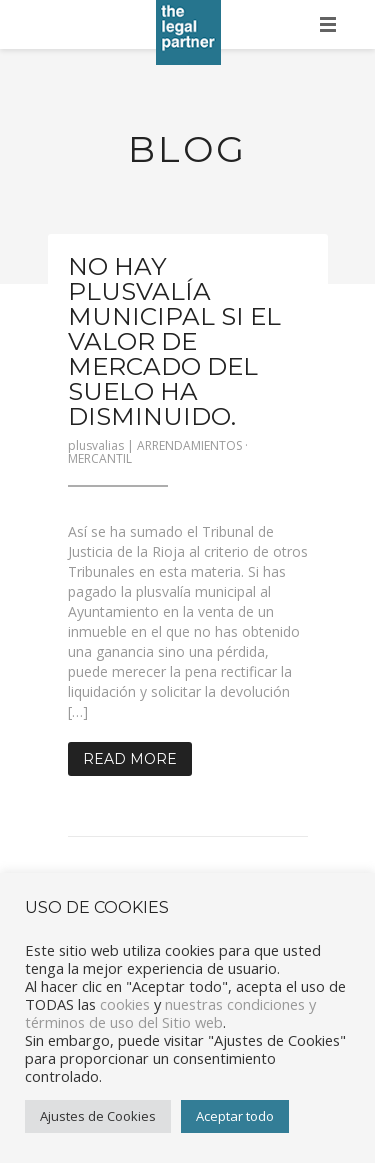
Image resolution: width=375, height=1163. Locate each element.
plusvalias (96, 445)
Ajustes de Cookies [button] (98, 1116)
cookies (125, 1004)
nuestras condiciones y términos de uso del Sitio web (170, 1013)
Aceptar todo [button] (235, 1116)
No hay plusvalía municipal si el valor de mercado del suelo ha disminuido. (174, 341)
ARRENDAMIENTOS (189, 445)
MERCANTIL (100, 458)
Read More (130, 759)
